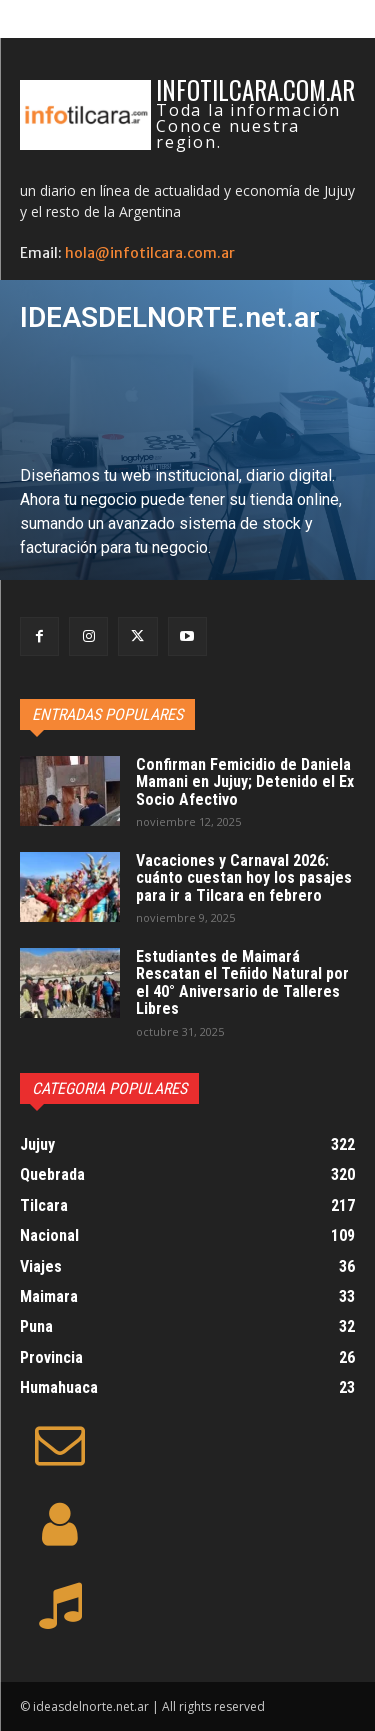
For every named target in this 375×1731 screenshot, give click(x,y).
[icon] (60, 1457)
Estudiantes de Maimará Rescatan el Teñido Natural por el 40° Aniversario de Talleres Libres (242, 983)
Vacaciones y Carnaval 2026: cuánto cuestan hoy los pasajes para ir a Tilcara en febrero (244, 878)
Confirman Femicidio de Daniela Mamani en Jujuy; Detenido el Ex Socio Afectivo (245, 782)
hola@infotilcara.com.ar (150, 253)
